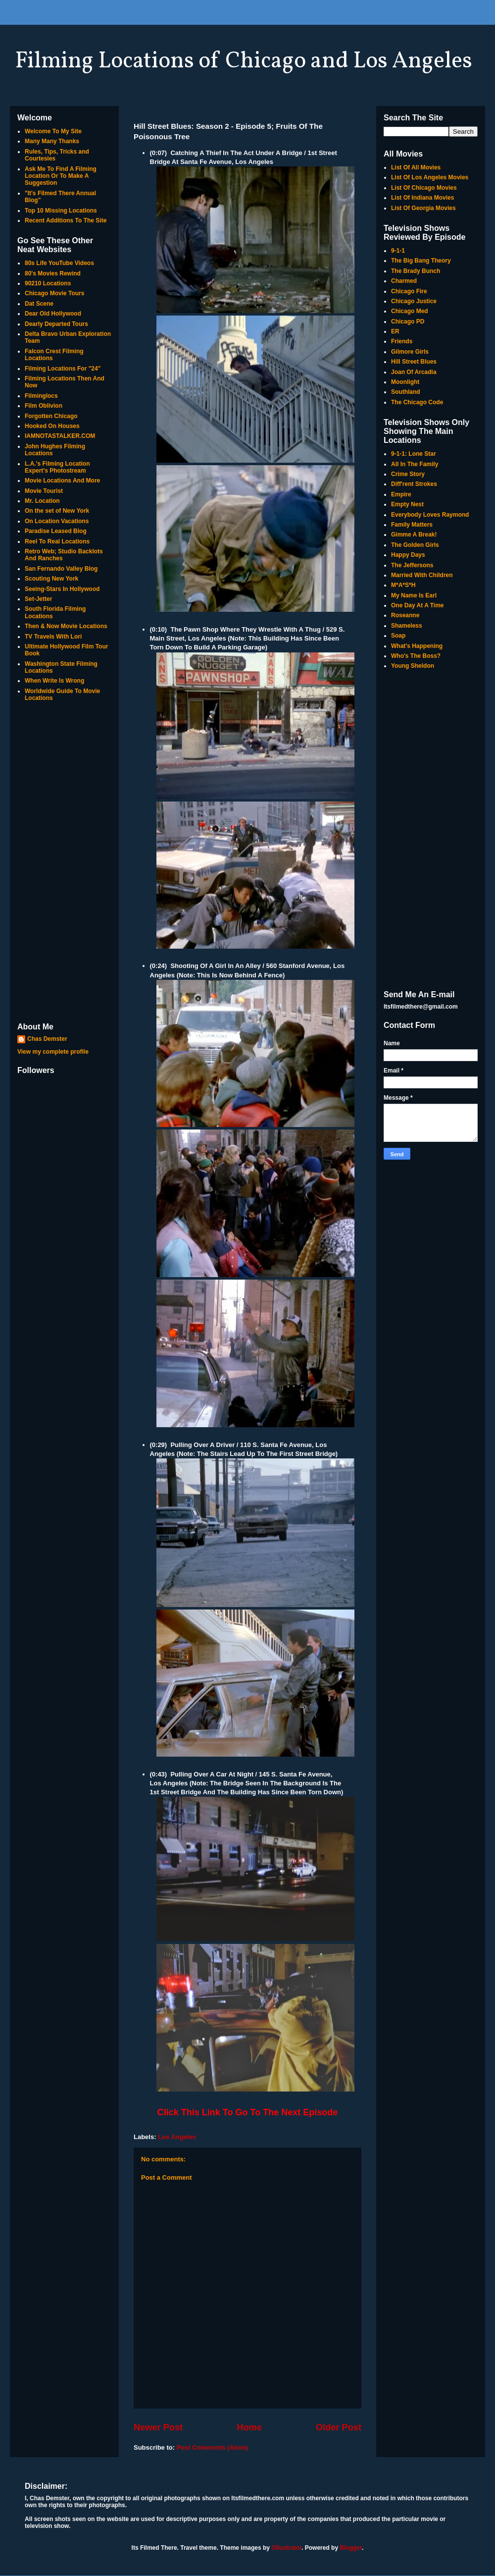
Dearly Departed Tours (56, 324)
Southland (405, 391)
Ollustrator (286, 2547)
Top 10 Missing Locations (61, 210)
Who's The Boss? (416, 655)
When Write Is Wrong (54, 680)
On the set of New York (57, 510)
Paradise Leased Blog (56, 531)
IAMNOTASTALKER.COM (60, 435)
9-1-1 (398, 250)
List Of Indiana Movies (422, 197)
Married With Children (422, 575)
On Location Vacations (57, 521)
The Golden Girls (415, 544)
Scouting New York (51, 578)
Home (249, 2427)
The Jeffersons (412, 565)
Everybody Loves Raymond (430, 514)
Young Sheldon (412, 665)
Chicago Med (409, 311)
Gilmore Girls (410, 351)
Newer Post (158, 2427)
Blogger (351, 2547)
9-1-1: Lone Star (413, 453)
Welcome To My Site (53, 131)
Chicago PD (407, 321)
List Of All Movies (416, 167)
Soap (398, 635)
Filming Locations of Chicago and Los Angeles (243, 61)
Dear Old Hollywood (53, 313)
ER (395, 331)
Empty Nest (407, 504)
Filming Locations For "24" (62, 368)
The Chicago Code (417, 402)
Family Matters (412, 524)
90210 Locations (48, 283)
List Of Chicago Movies (424, 187)
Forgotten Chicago (51, 416)
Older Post (338, 2427)
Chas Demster (47, 1038)
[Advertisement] (64, 863)
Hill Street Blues (414, 361)
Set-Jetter (38, 598)
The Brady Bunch (415, 271)
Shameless (406, 625)
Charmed (404, 280)
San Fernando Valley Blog (61, 568)
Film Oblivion (43, 405)
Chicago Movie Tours (54, 293)
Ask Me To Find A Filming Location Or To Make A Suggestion (61, 176)
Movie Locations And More (62, 480)
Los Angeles (177, 2137)
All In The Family (414, 464)
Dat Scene (39, 303)
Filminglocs (41, 395)
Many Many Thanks (52, 141)
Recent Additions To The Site (65, 220)
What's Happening (417, 646)
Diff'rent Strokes (414, 484)
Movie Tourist (44, 490)
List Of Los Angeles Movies (429, 177)
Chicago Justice (414, 301)
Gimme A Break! (414, 534)
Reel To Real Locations (57, 541)
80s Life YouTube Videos (59, 263)
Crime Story (408, 474)
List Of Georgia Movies (423, 208)
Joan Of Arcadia (414, 372)
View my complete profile (53, 1051)
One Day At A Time (417, 605)
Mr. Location (42, 500)
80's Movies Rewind (53, 273)
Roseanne (405, 615)
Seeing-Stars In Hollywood (62, 589)
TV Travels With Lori (53, 636)
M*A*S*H (403, 585)
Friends (401, 341)
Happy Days (408, 554)
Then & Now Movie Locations (66, 626)
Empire (401, 494)
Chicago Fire (409, 291)
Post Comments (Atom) (212, 2447)
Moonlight (405, 381)
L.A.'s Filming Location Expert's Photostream (57, 467)
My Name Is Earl (414, 595)
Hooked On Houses (52, 426)
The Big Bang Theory (421, 260)
